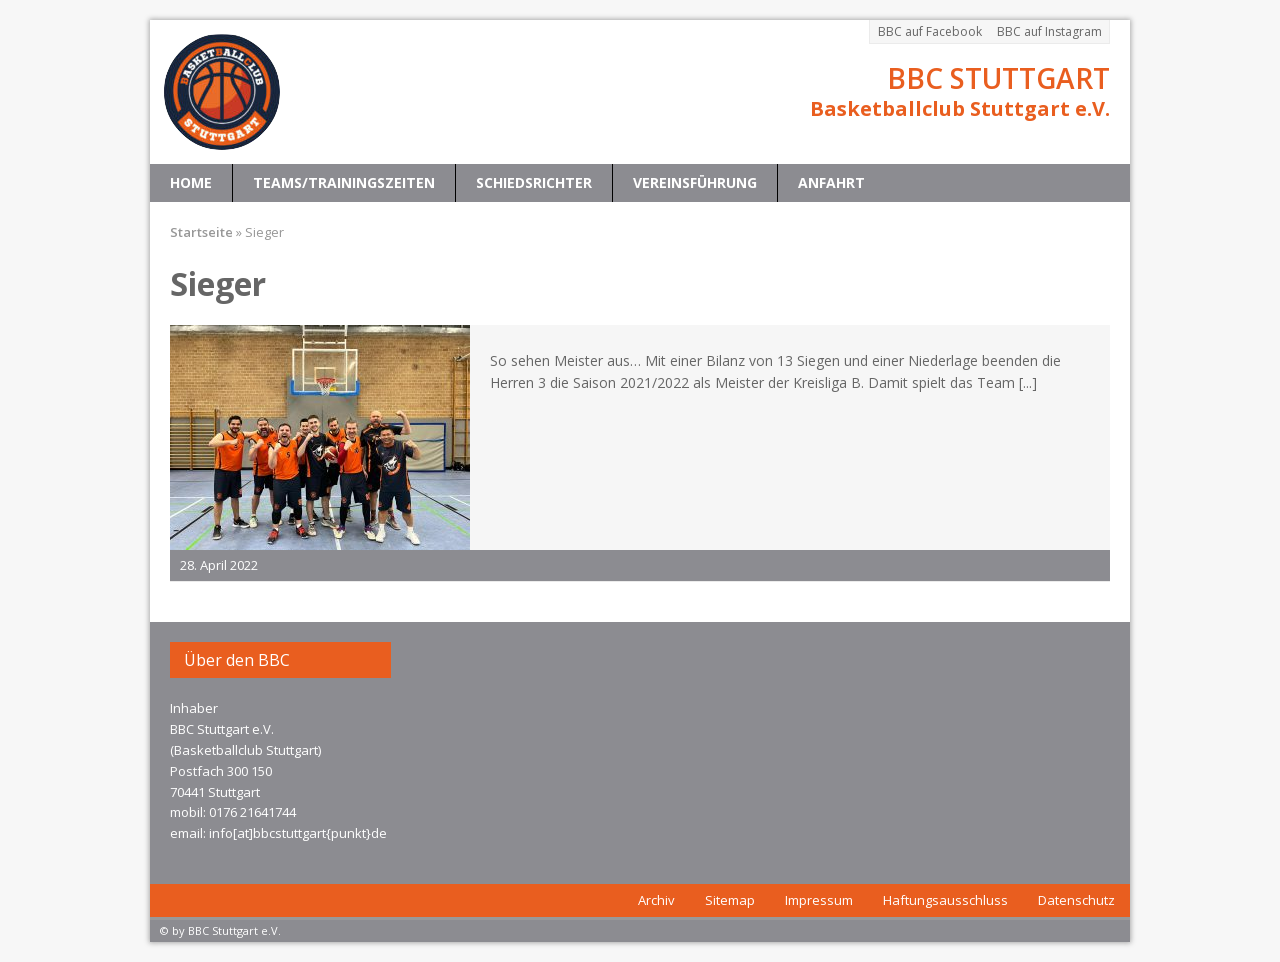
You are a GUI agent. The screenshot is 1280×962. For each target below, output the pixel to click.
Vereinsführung (695, 182)
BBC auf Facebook (930, 31)
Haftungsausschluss (945, 900)
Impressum (819, 900)
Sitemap (730, 900)
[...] (1028, 382)
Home (191, 182)
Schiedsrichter (534, 182)
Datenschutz (1076, 900)
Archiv (656, 900)
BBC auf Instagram (1049, 31)
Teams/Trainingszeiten (344, 182)
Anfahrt (831, 182)
